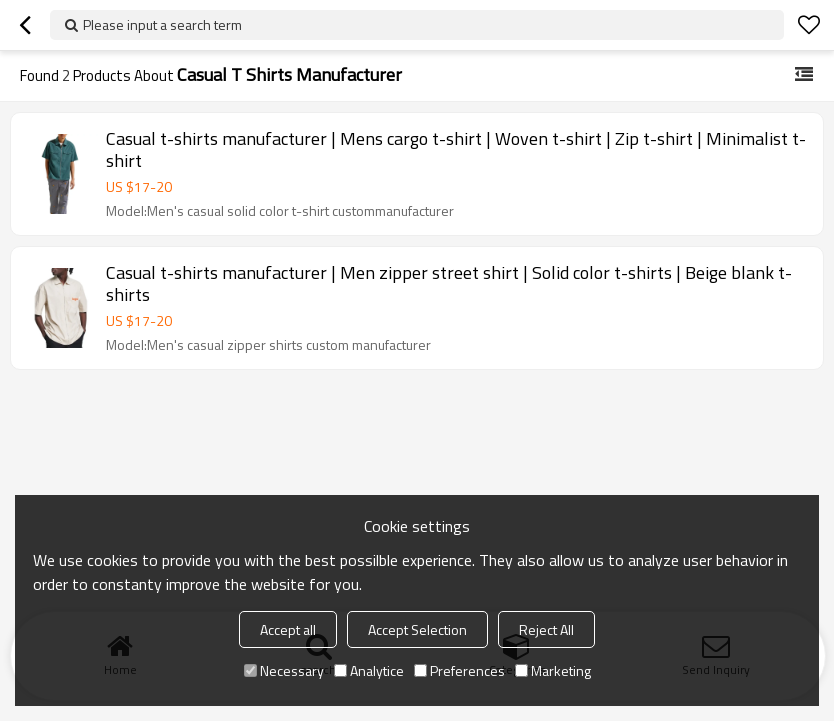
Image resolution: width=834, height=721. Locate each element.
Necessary (284, 670)
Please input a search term (162, 24)
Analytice (369, 670)
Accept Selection (417, 629)
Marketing (553, 670)
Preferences (459, 670)
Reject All (546, 629)
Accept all (288, 629)
